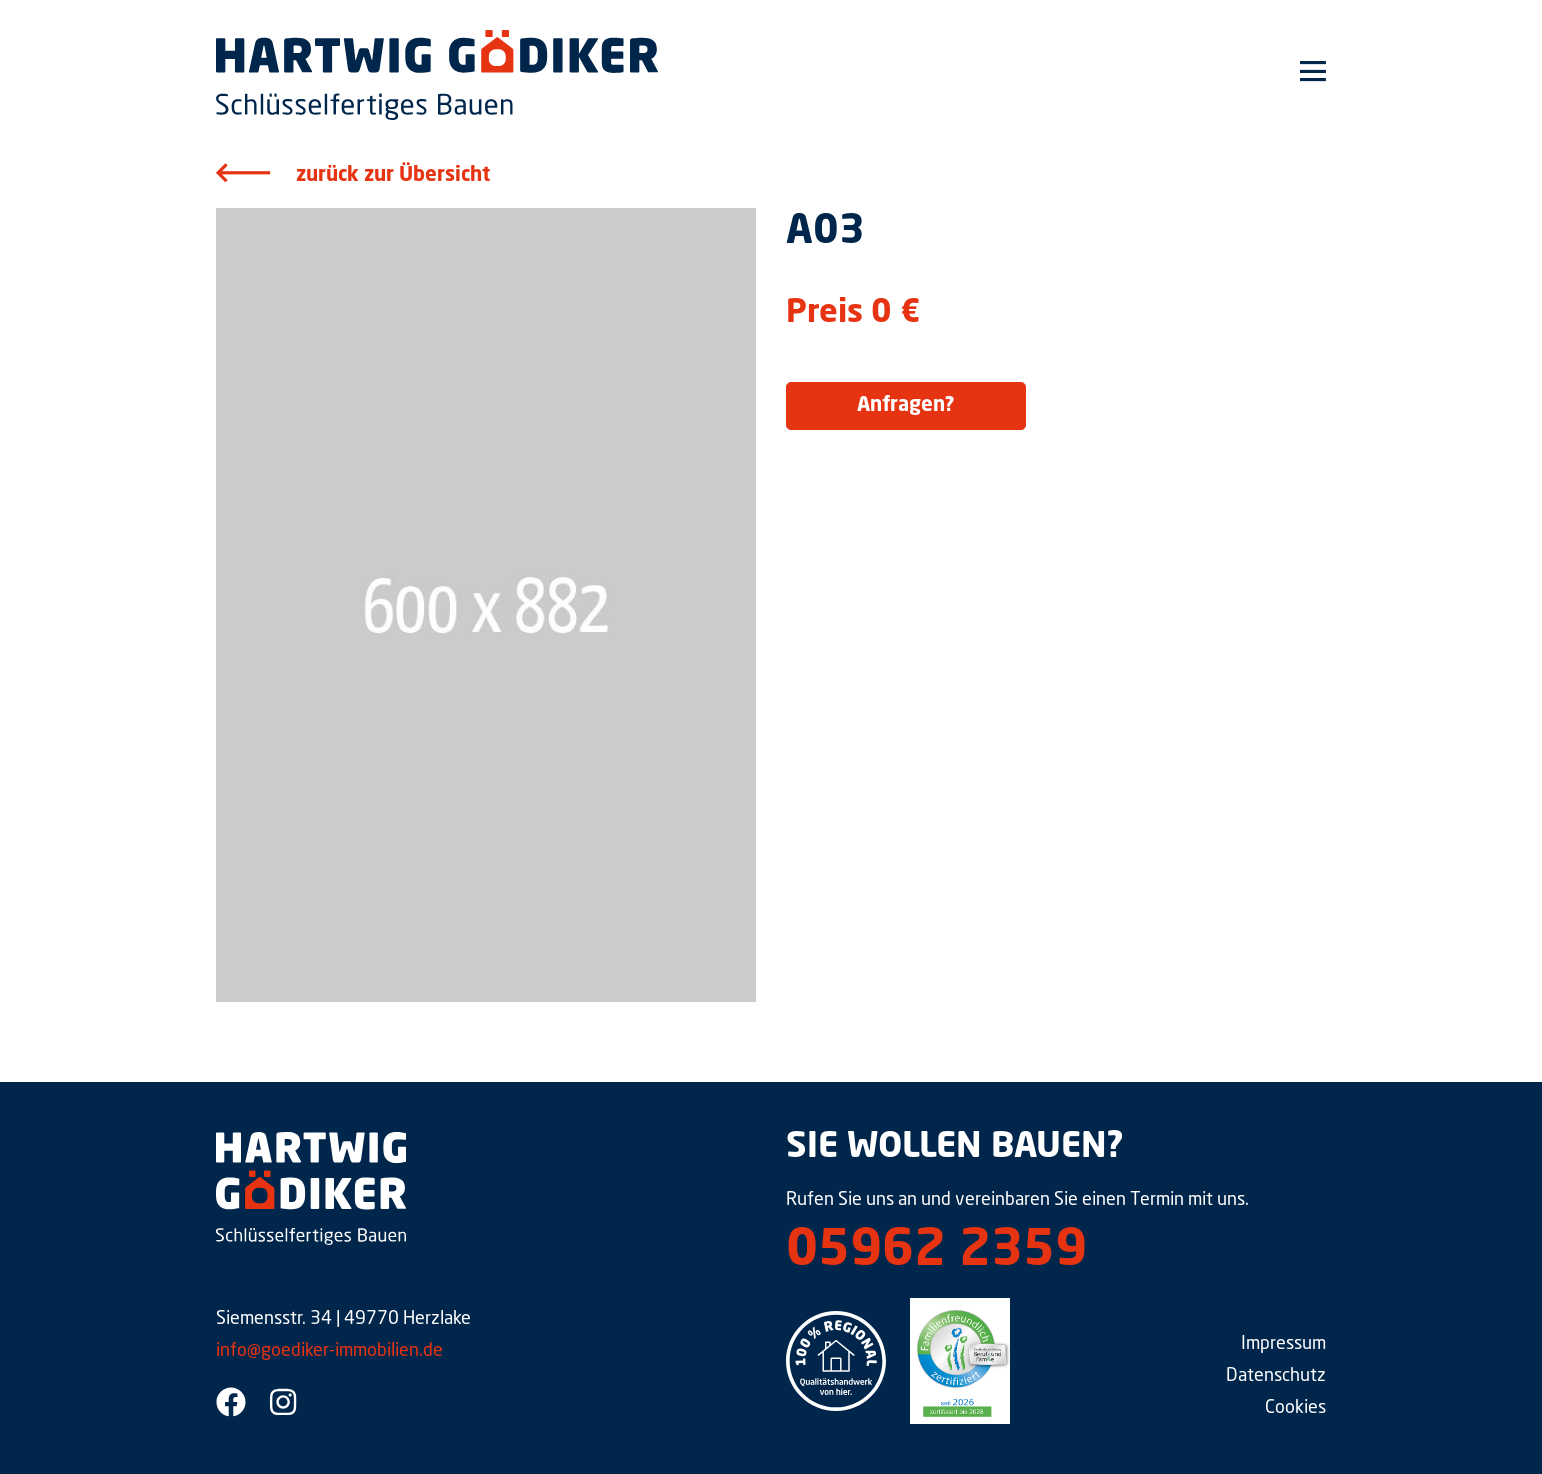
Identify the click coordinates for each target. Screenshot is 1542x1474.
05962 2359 (936, 1252)
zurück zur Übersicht (393, 176)
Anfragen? (906, 406)
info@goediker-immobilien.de (329, 1351)
